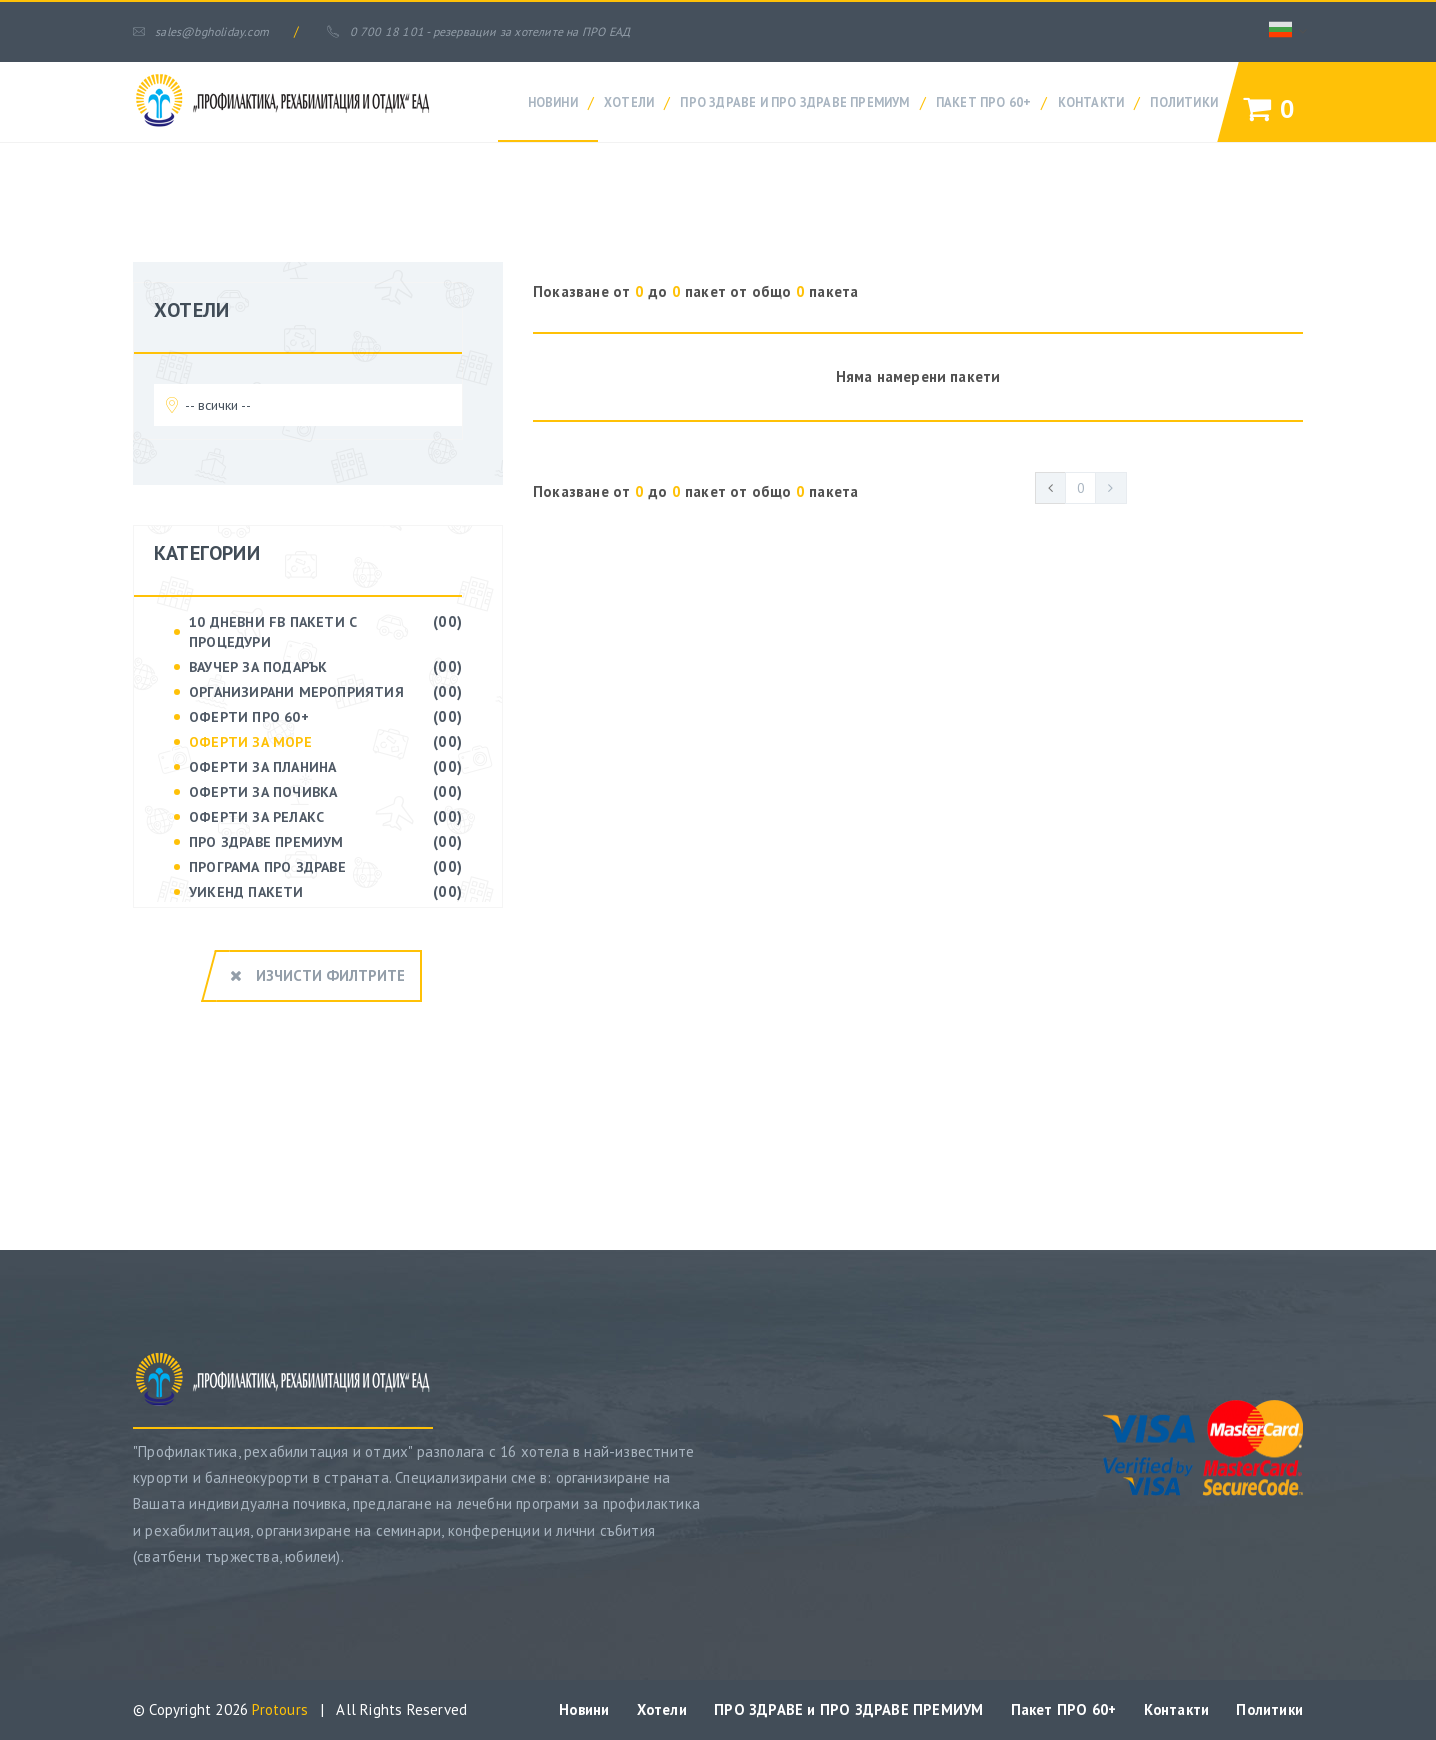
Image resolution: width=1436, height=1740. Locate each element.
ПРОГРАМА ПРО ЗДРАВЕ (267, 867)
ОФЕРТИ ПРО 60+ (249, 717)
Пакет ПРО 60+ (984, 102)
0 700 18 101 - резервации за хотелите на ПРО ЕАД (500, 31)
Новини (553, 102)
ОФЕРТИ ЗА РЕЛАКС (256, 817)
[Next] (1112, 488)
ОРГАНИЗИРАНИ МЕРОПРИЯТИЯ (296, 692)
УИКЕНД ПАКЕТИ (246, 892)
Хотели (629, 102)
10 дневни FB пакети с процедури (273, 632)
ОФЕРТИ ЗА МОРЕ (250, 742)
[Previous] (1050, 488)
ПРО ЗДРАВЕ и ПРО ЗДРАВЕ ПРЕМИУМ (794, 102)
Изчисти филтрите (317, 973)
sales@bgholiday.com (207, 31)
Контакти (1091, 102)
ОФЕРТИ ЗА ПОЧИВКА (263, 792)
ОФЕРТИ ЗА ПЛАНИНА (262, 767)
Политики (1184, 102)
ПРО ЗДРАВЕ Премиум (266, 842)
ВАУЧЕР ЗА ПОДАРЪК (258, 667)
